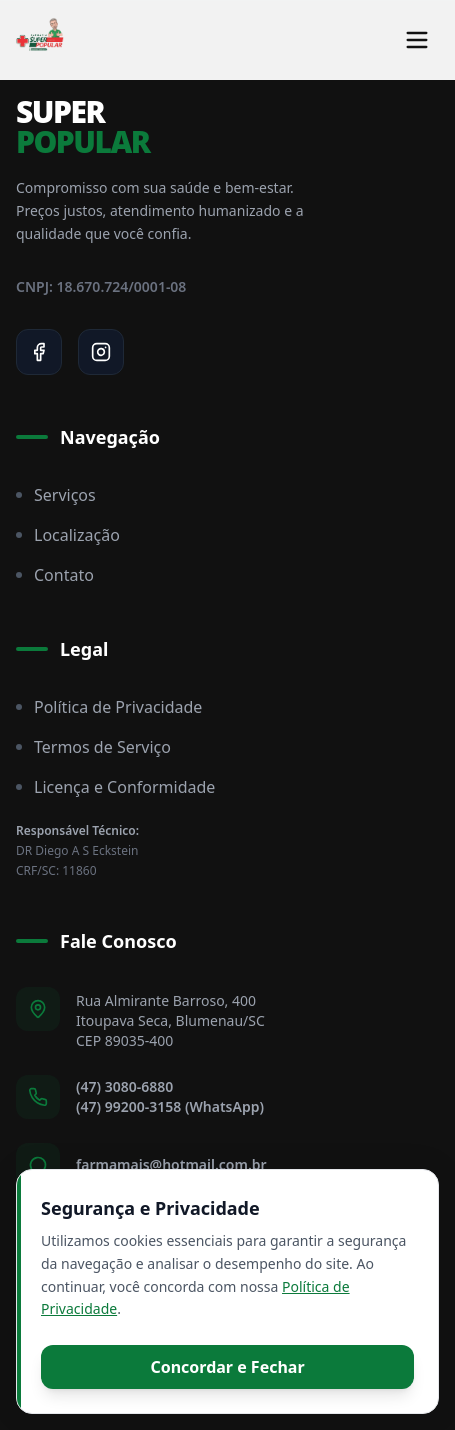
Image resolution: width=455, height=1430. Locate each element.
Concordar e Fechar (227, 1367)
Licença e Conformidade (115, 787)
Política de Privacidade (109, 707)
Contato (55, 575)
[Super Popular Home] (40, 40)
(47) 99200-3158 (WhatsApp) (170, 1106)
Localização (68, 535)
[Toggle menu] (417, 40)
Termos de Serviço (93, 747)
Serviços (56, 495)
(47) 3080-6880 (124, 1086)
